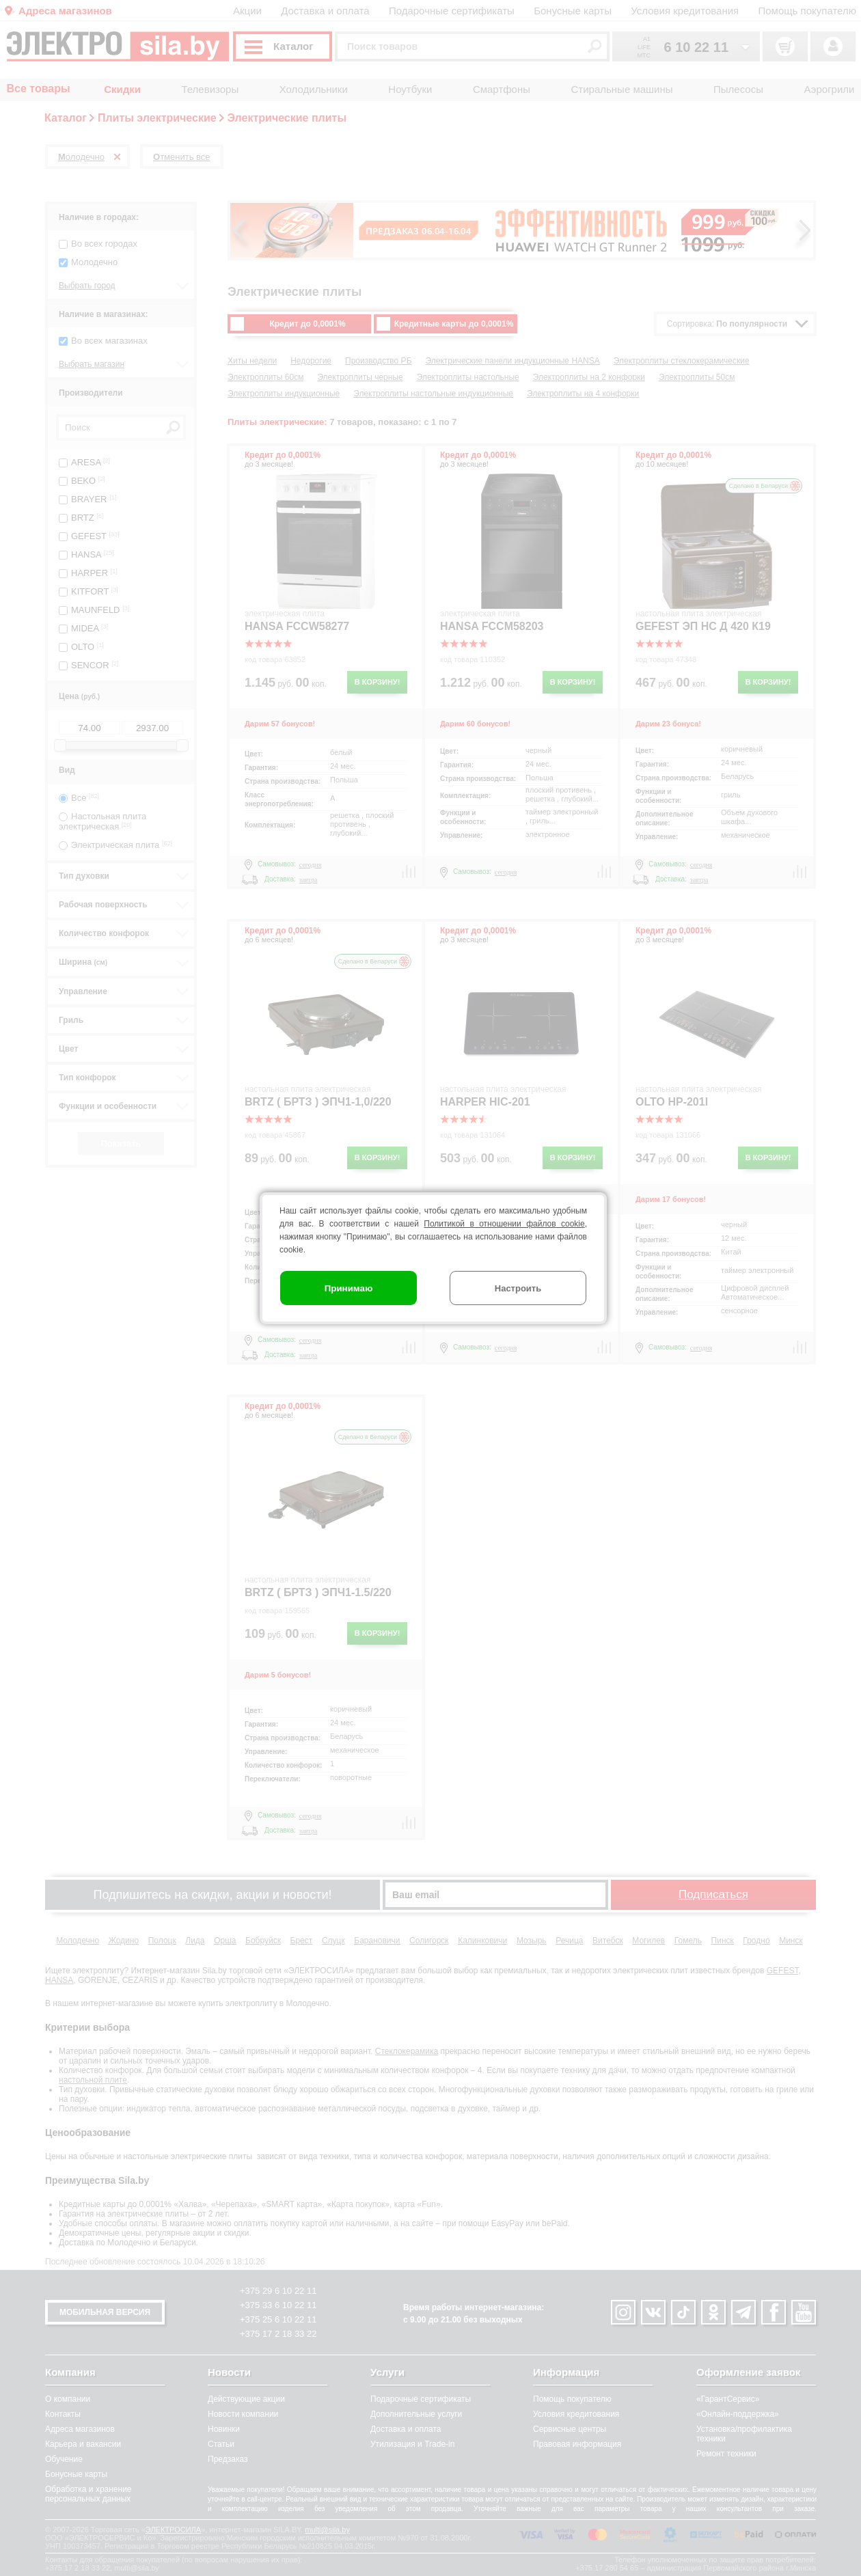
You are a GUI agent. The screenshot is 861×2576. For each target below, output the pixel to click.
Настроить (518, 1288)
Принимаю (349, 1288)
